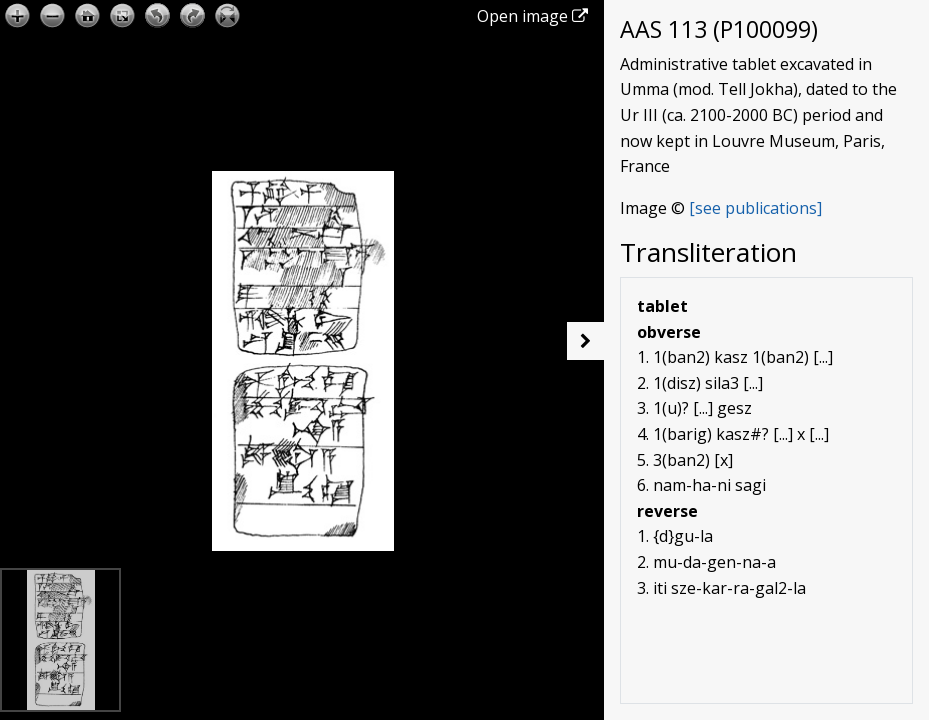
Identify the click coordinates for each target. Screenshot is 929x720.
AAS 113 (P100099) (719, 29)
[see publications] (755, 208)
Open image (532, 16)
